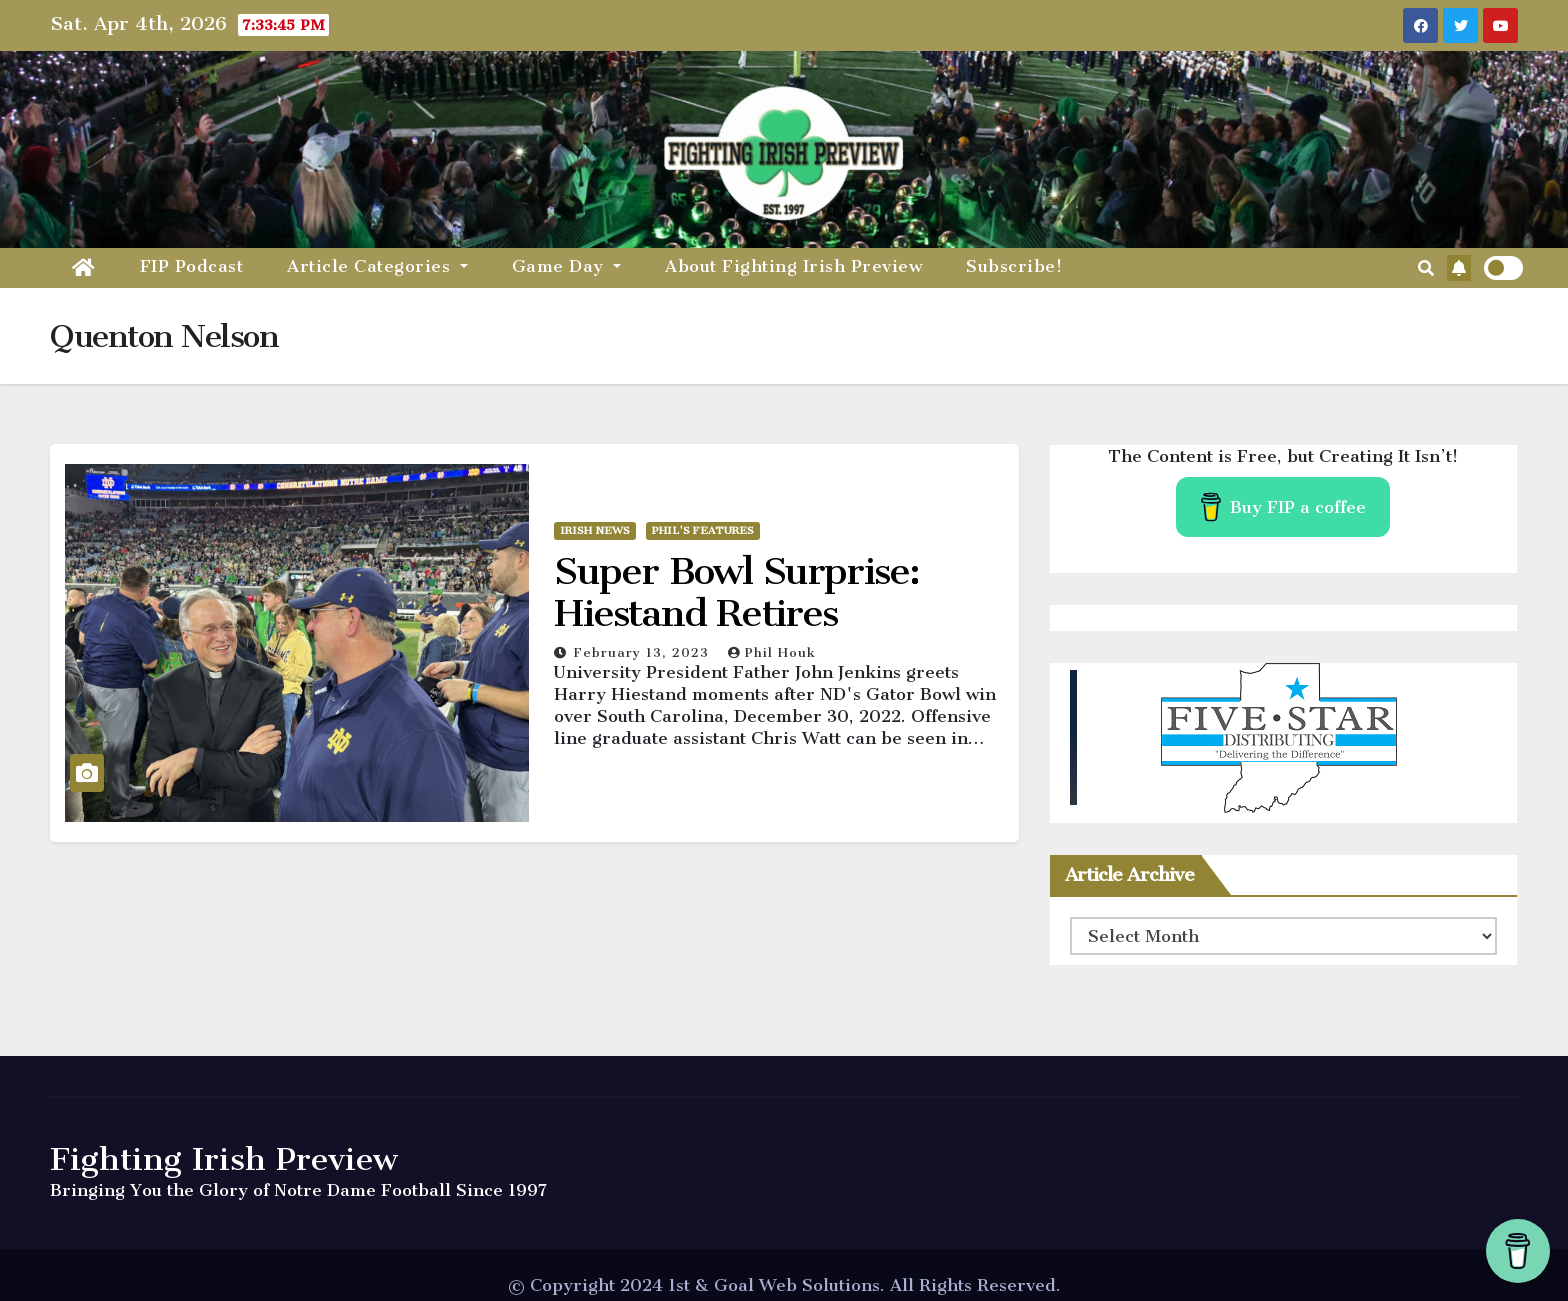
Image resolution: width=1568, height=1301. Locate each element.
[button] (1426, 268)
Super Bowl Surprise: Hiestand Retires (736, 592)
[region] (1283, 738)
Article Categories (377, 266)
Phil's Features (703, 530)
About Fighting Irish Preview (793, 266)
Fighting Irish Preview (224, 1159)
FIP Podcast (192, 266)
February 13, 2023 (644, 652)
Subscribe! (1014, 266)
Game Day (567, 266)
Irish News (595, 530)
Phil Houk (772, 652)
